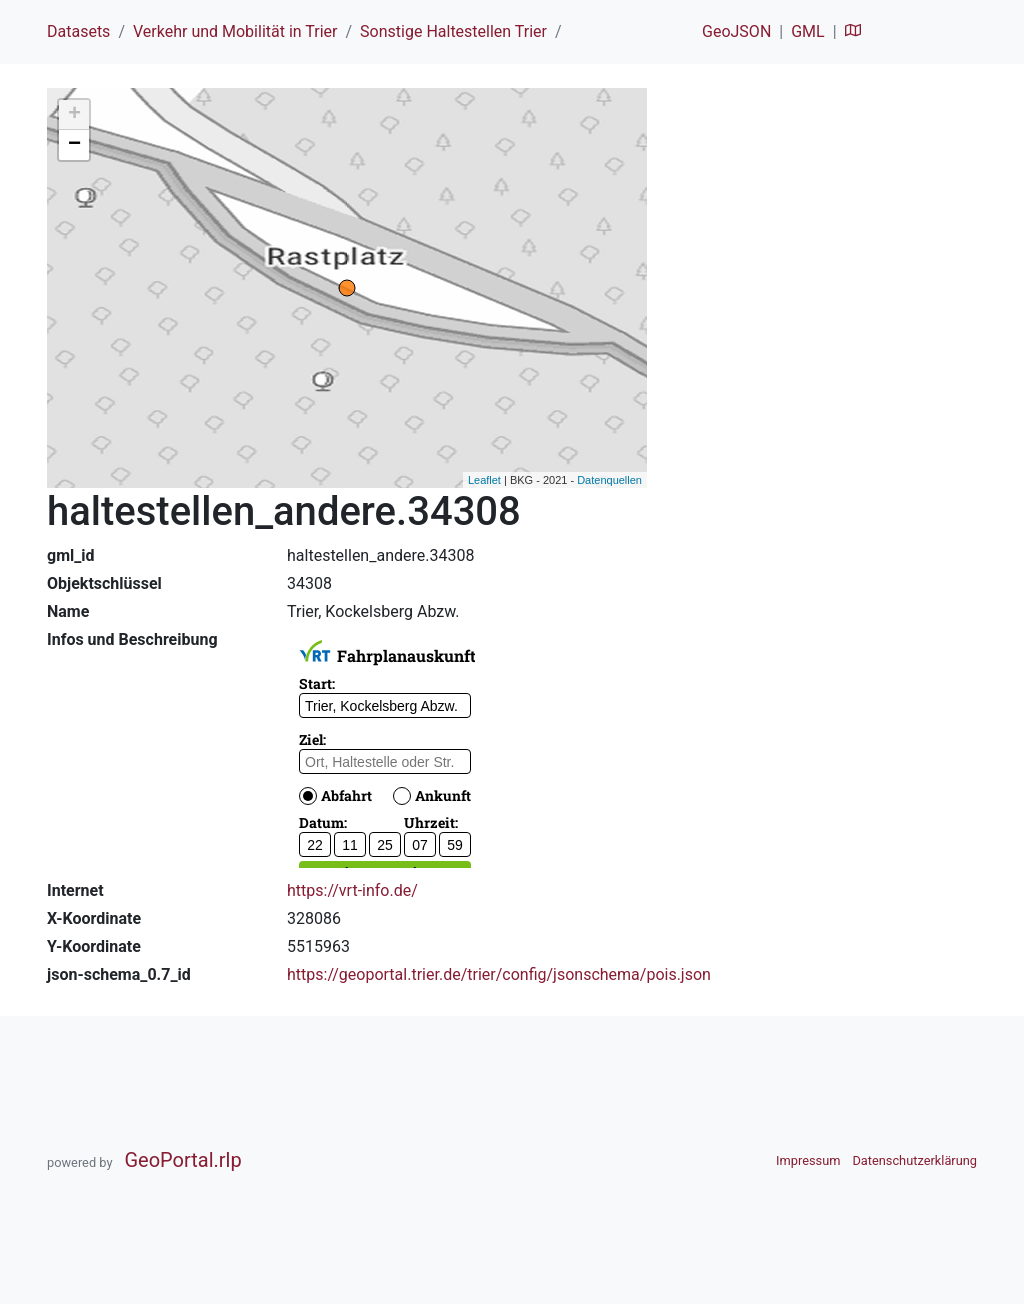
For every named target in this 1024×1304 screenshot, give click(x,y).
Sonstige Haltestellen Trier (453, 31)
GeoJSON (736, 31)
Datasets (78, 31)
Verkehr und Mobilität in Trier (235, 31)
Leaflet (484, 480)
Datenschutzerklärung (914, 1160)
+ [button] (74, 115)
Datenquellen (609, 480)
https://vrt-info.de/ (352, 890)
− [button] (74, 145)
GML (807, 31)
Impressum (808, 1160)
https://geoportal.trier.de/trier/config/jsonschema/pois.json (499, 974)
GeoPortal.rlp (182, 1160)
